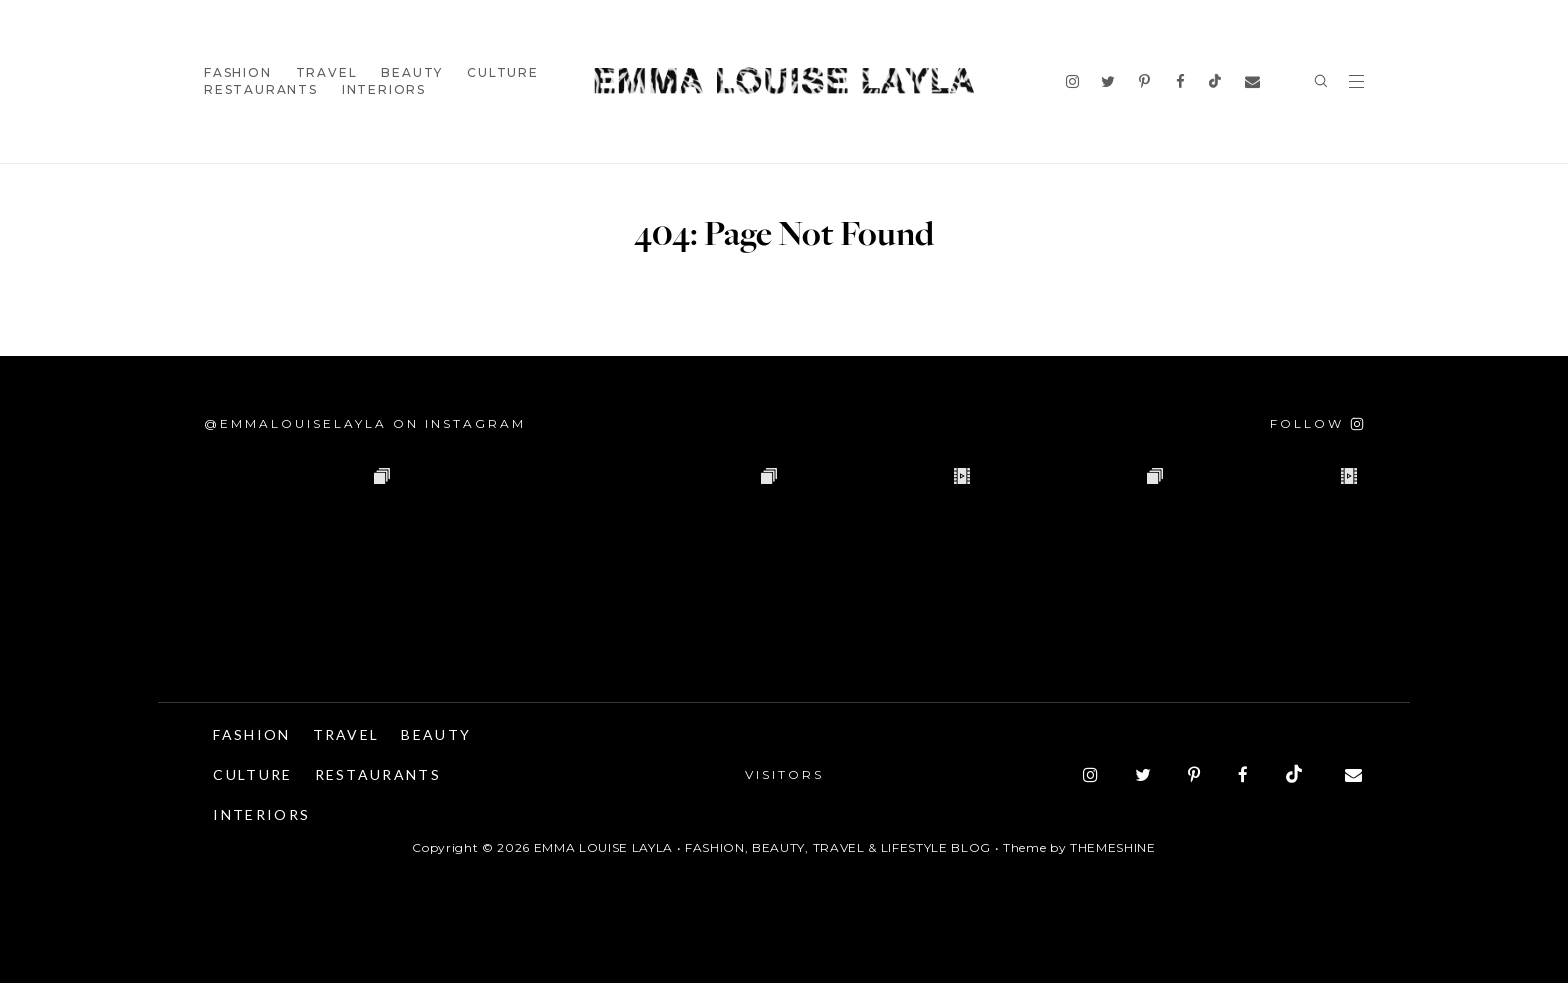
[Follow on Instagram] (1317, 423)
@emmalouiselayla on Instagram (365, 423)
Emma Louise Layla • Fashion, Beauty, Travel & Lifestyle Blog (762, 847)
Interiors (384, 89)
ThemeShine (1113, 847)
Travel (327, 72)
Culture (503, 72)
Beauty (412, 72)
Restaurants (261, 89)
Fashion (238, 72)
